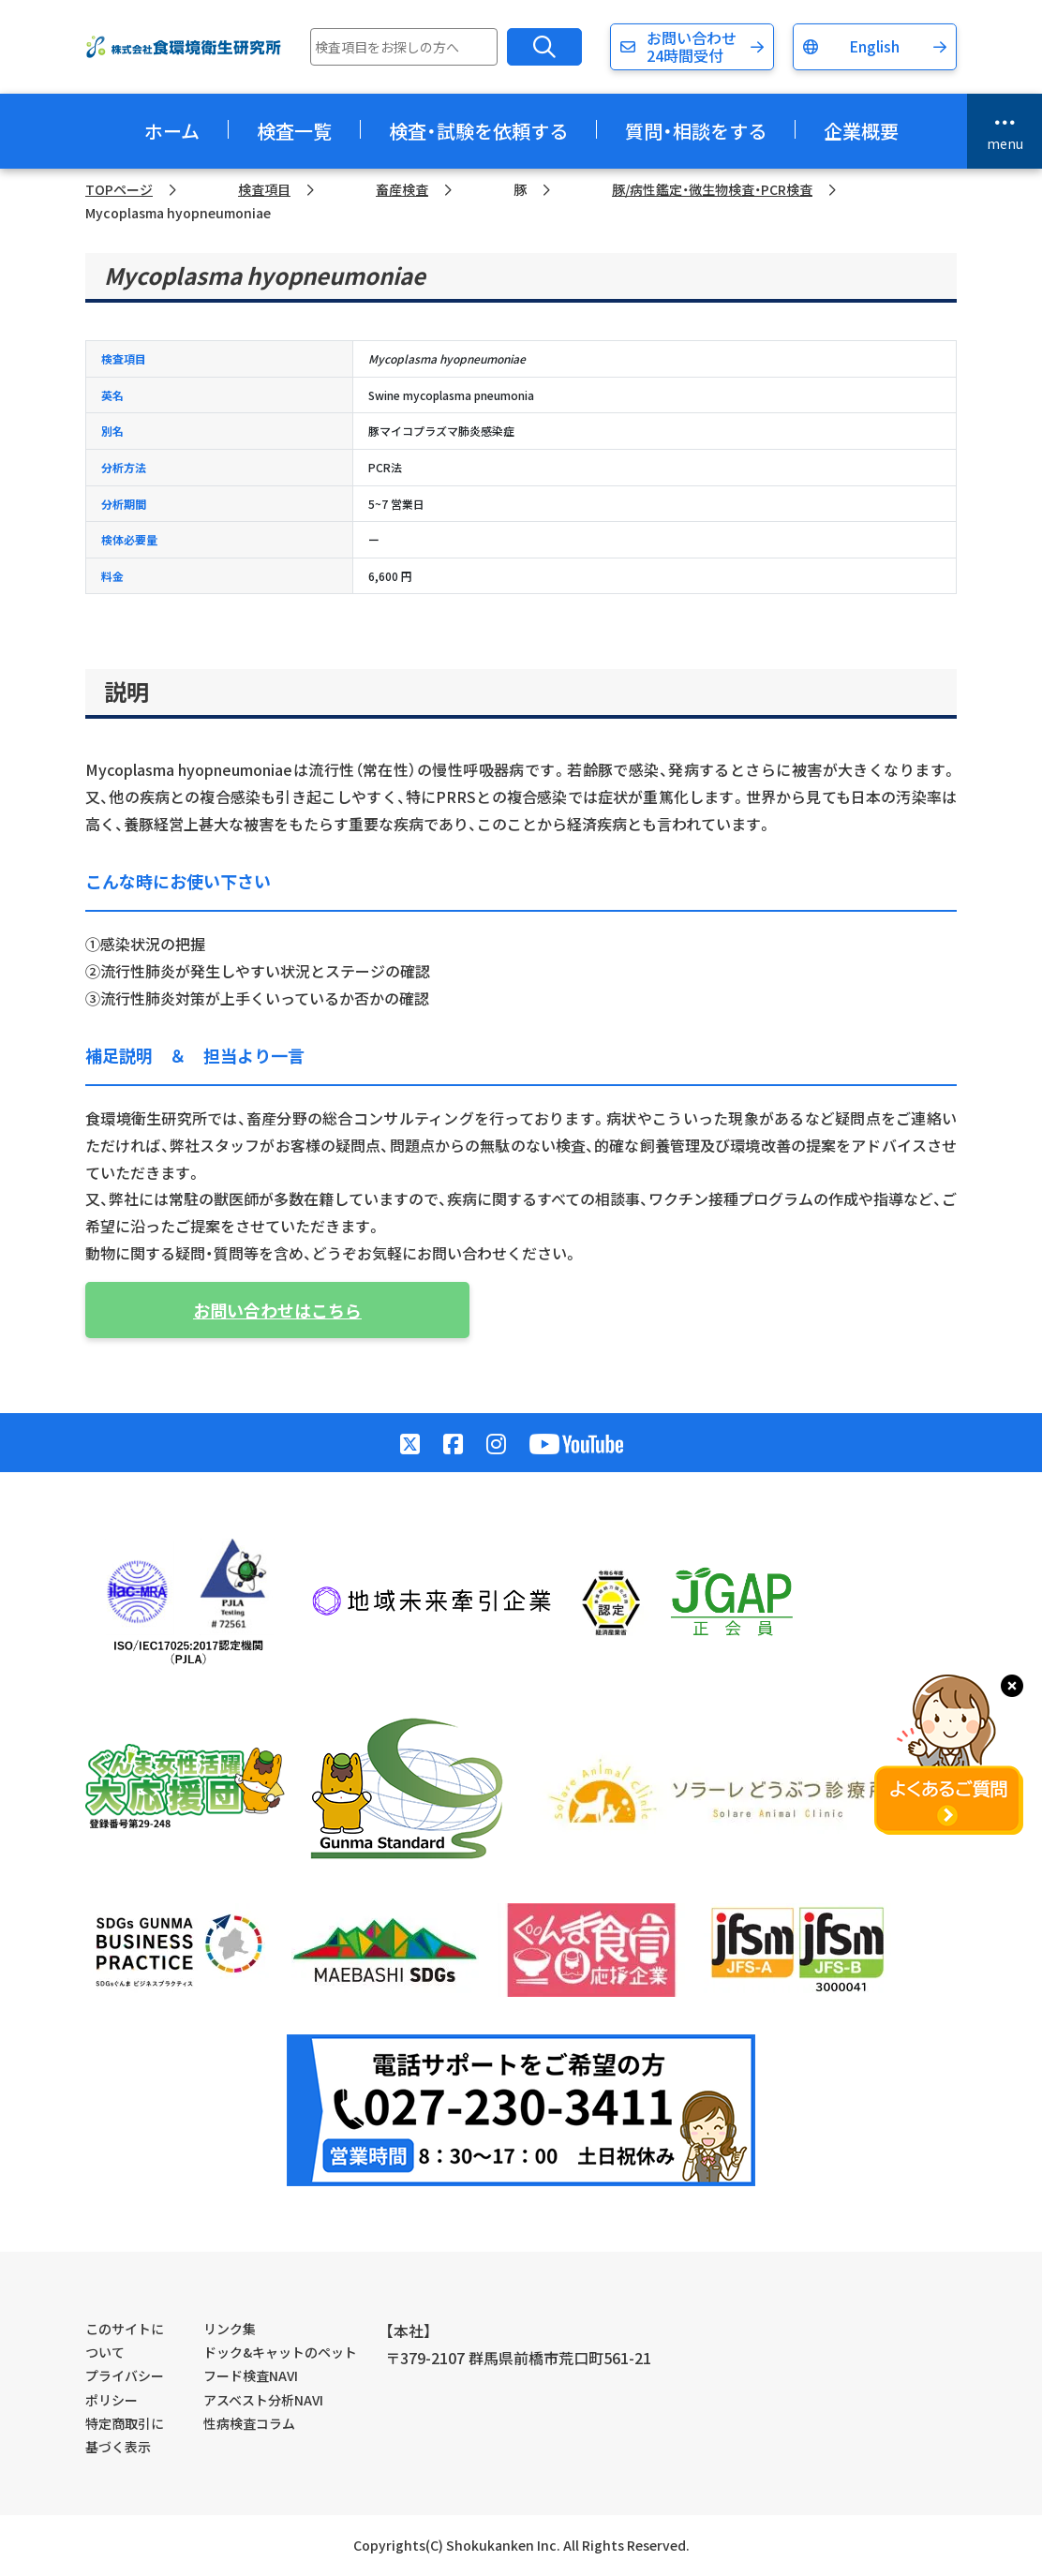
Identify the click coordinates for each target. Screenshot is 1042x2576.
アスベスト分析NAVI (263, 2399)
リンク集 (229, 2328)
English (874, 46)
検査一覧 (294, 130)
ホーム (172, 130)
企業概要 (861, 130)
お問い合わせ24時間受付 (692, 46)
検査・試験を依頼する (478, 130)
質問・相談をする (696, 130)
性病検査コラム (249, 2423)
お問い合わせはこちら (277, 1310)
